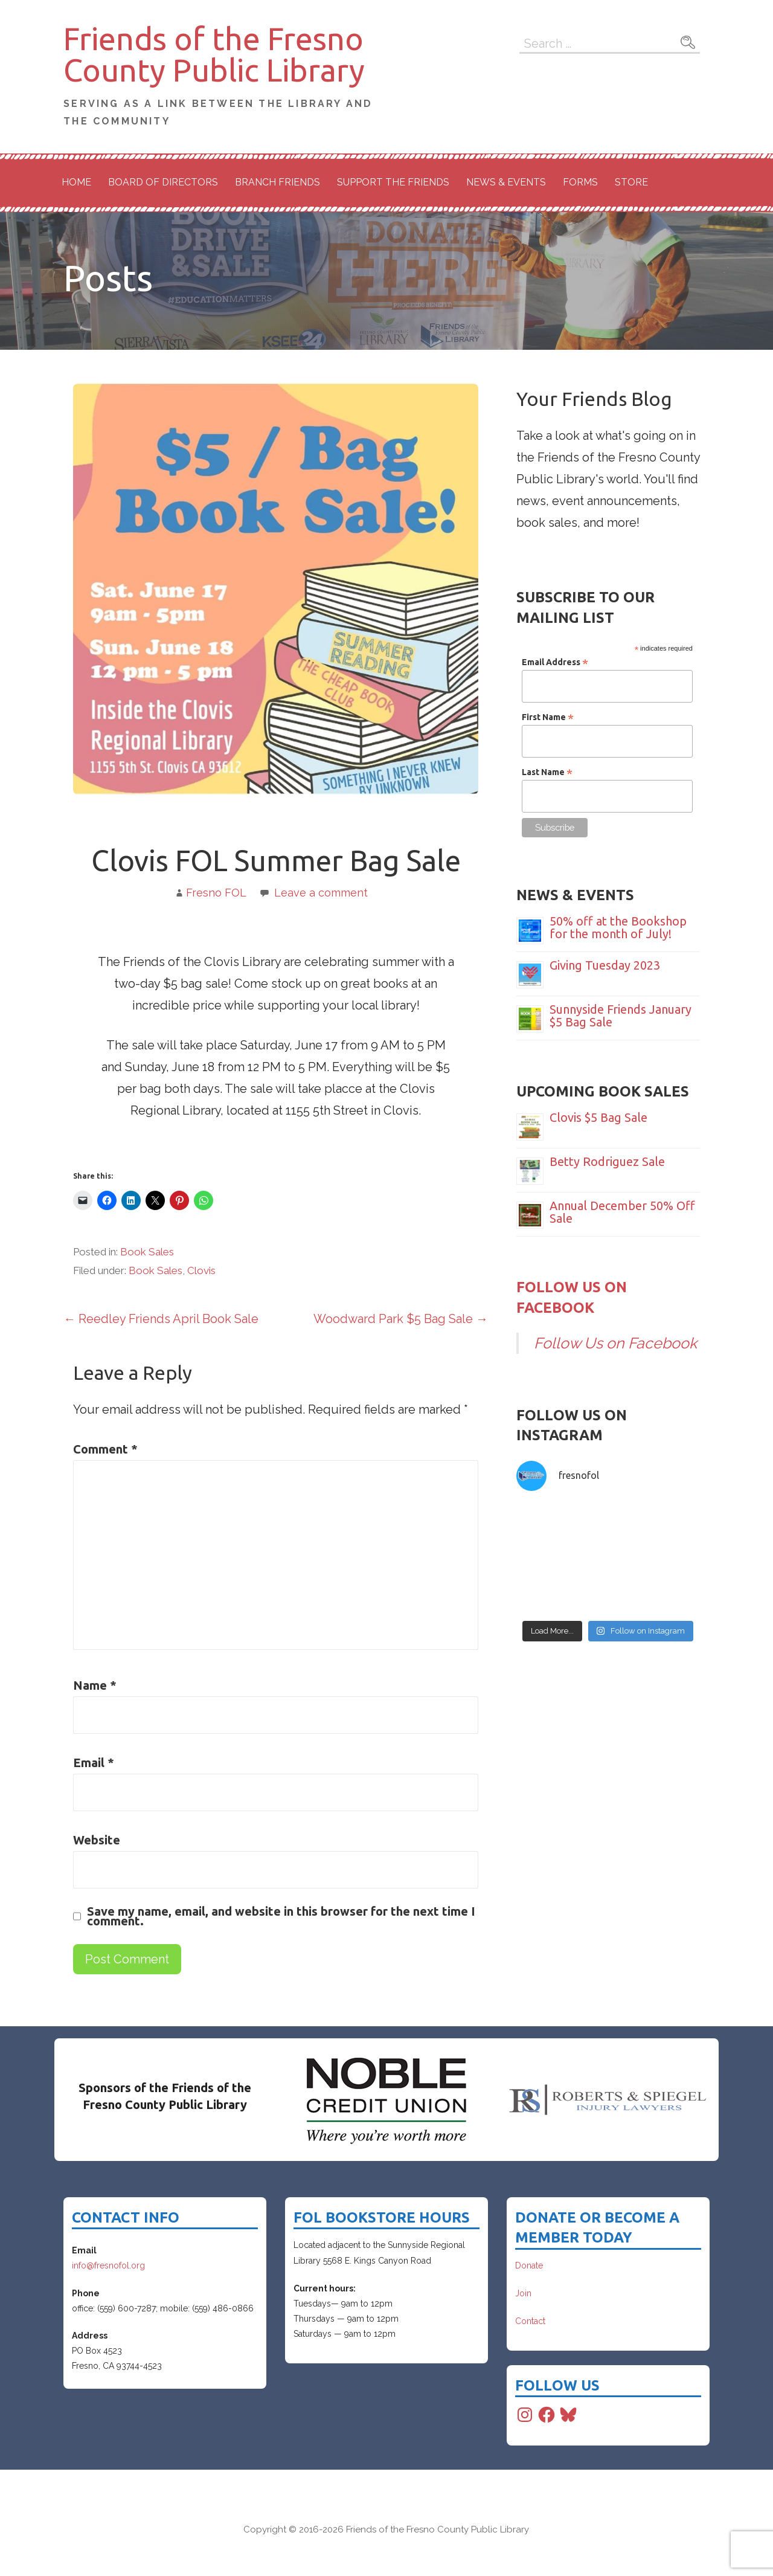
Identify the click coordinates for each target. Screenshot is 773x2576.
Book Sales (147, 1252)
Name (95, 1685)
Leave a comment (321, 892)
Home (76, 182)
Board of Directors (163, 182)
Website (96, 1840)
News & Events (506, 182)
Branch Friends (277, 182)
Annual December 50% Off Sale (622, 1212)
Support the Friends (393, 182)
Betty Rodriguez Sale (607, 1161)
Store (631, 182)
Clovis (201, 1270)
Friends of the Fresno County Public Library (214, 54)
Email (93, 1762)
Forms (580, 182)
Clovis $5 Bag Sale (598, 1117)
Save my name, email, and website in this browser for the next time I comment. (281, 1916)
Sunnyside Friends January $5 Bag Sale (620, 1015)
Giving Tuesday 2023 (605, 965)
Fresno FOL (216, 892)
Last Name (547, 772)
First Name (548, 717)
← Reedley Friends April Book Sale (160, 1319)
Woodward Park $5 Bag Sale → (400, 1319)
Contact (530, 2321)
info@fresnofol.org (108, 2265)
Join (523, 2293)
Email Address (555, 662)
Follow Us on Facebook (615, 1343)
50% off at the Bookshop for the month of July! (618, 927)
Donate (529, 2265)
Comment (105, 1449)
